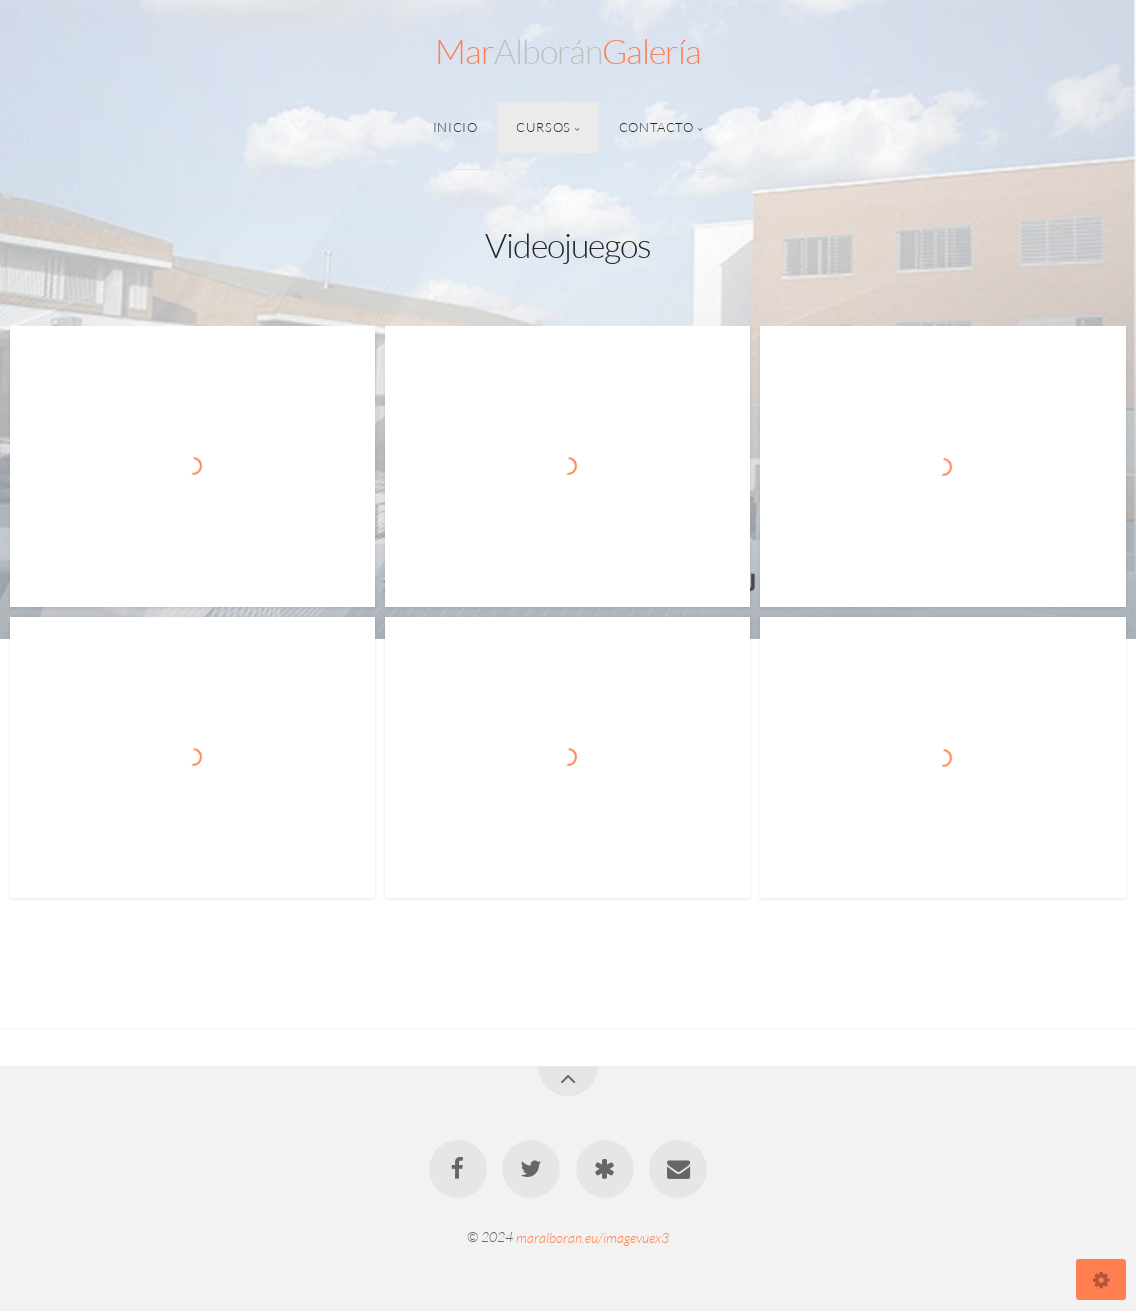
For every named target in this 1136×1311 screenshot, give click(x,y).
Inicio (455, 127)
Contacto (656, 127)
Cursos (543, 127)
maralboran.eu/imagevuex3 (592, 1236)
